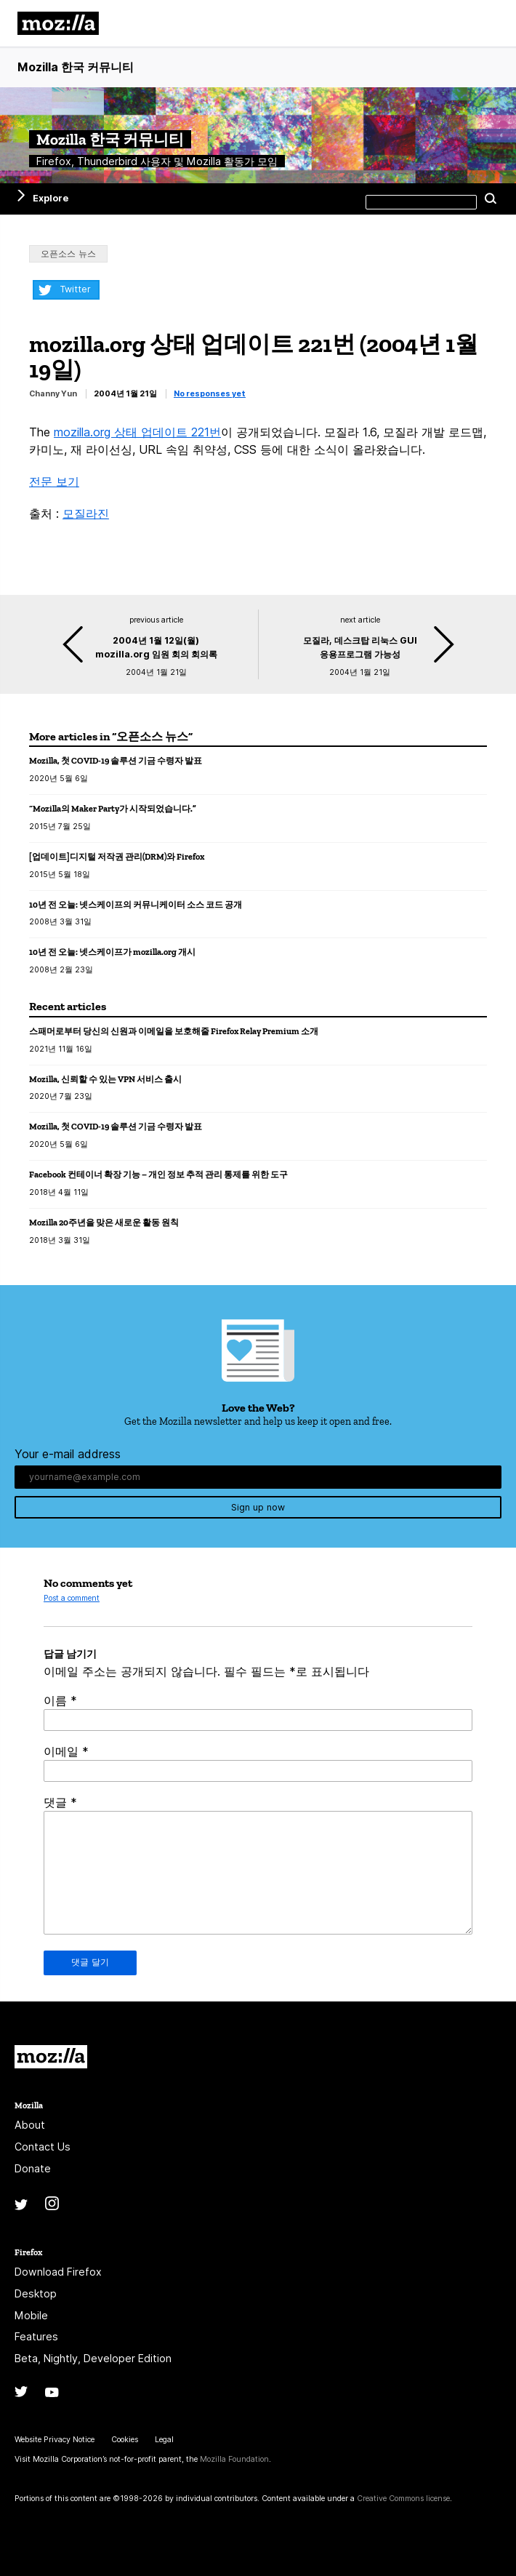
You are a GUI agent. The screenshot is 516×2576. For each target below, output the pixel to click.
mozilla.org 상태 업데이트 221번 (137, 432)
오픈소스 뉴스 (68, 253)
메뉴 (487, 23)
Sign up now (258, 1507)
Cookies (124, 2439)
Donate (33, 2168)
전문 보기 (54, 481)
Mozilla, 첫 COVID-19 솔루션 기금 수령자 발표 (115, 760)
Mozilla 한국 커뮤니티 (75, 67)
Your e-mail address (68, 1454)
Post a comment (72, 1598)
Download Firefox (58, 2271)
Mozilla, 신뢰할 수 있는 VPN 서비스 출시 (105, 1078)
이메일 (66, 1751)
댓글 (60, 1802)
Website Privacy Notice (54, 2439)
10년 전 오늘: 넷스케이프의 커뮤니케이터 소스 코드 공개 (135, 904)
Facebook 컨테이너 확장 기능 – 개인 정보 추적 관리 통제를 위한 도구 (158, 1174)
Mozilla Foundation (234, 2459)
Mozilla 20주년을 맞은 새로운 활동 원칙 (104, 1222)
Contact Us (42, 2146)
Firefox (28, 2252)
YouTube (52, 2392)
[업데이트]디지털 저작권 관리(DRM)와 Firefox (116, 856)
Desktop (36, 2293)
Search (490, 198)
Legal (164, 2439)
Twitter (75, 289)
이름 (60, 1700)
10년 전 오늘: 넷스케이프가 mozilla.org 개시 (112, 951)
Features (36, 2336)
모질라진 (86, 513)
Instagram (52, 2203)
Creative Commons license (403, 2498)
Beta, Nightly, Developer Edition (93, 2358)
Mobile (31, 2315)
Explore (50, 198)
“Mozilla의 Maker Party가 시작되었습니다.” (112, 808)
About (30, 2125)
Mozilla (51, 2056)
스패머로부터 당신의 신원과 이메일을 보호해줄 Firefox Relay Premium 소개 (173, 1030)
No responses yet (210, 394)
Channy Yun (53, 394)
